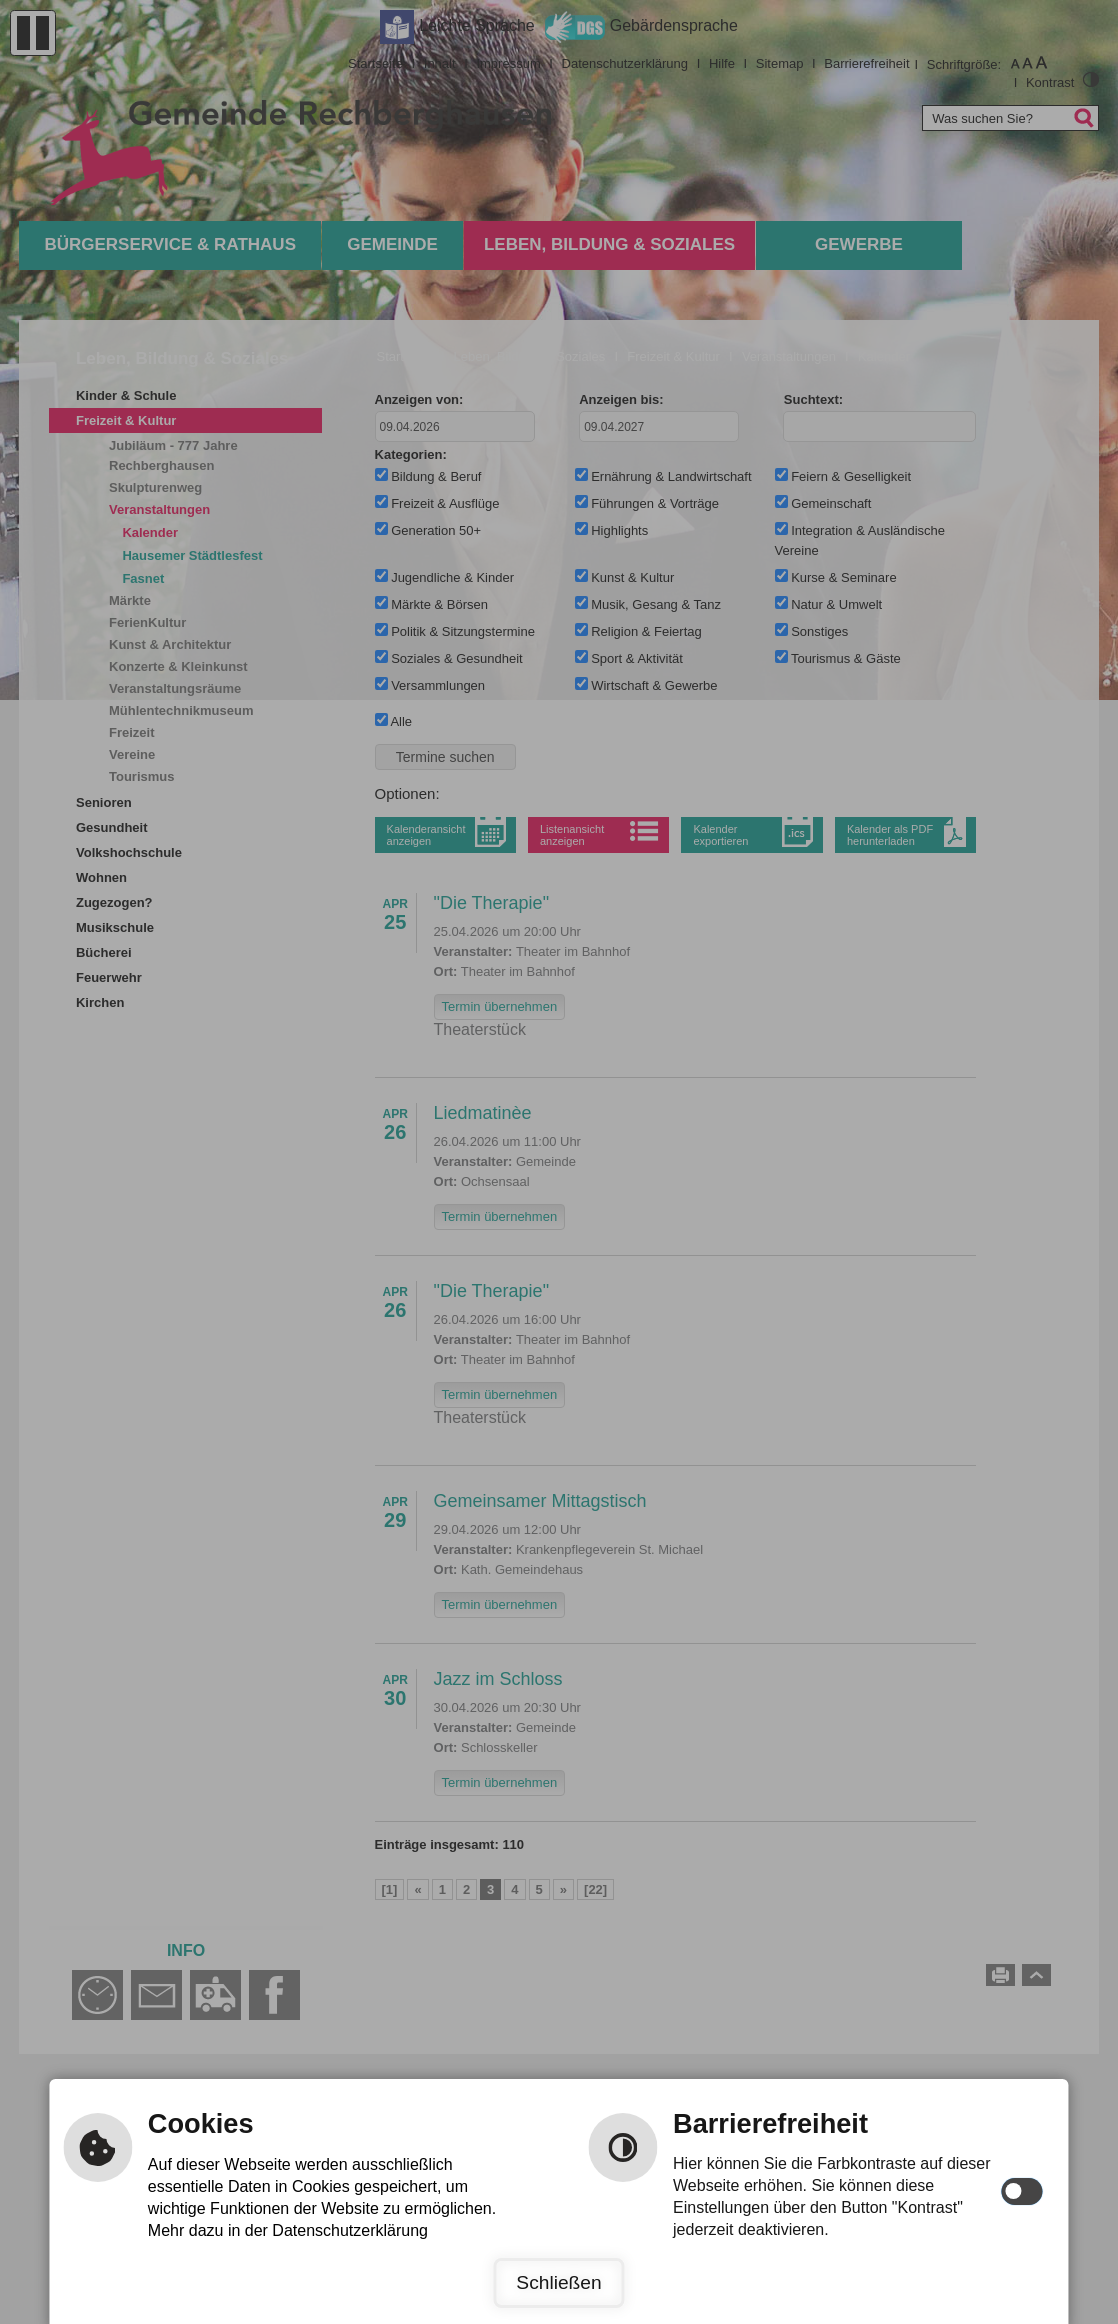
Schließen (558, 2282)
